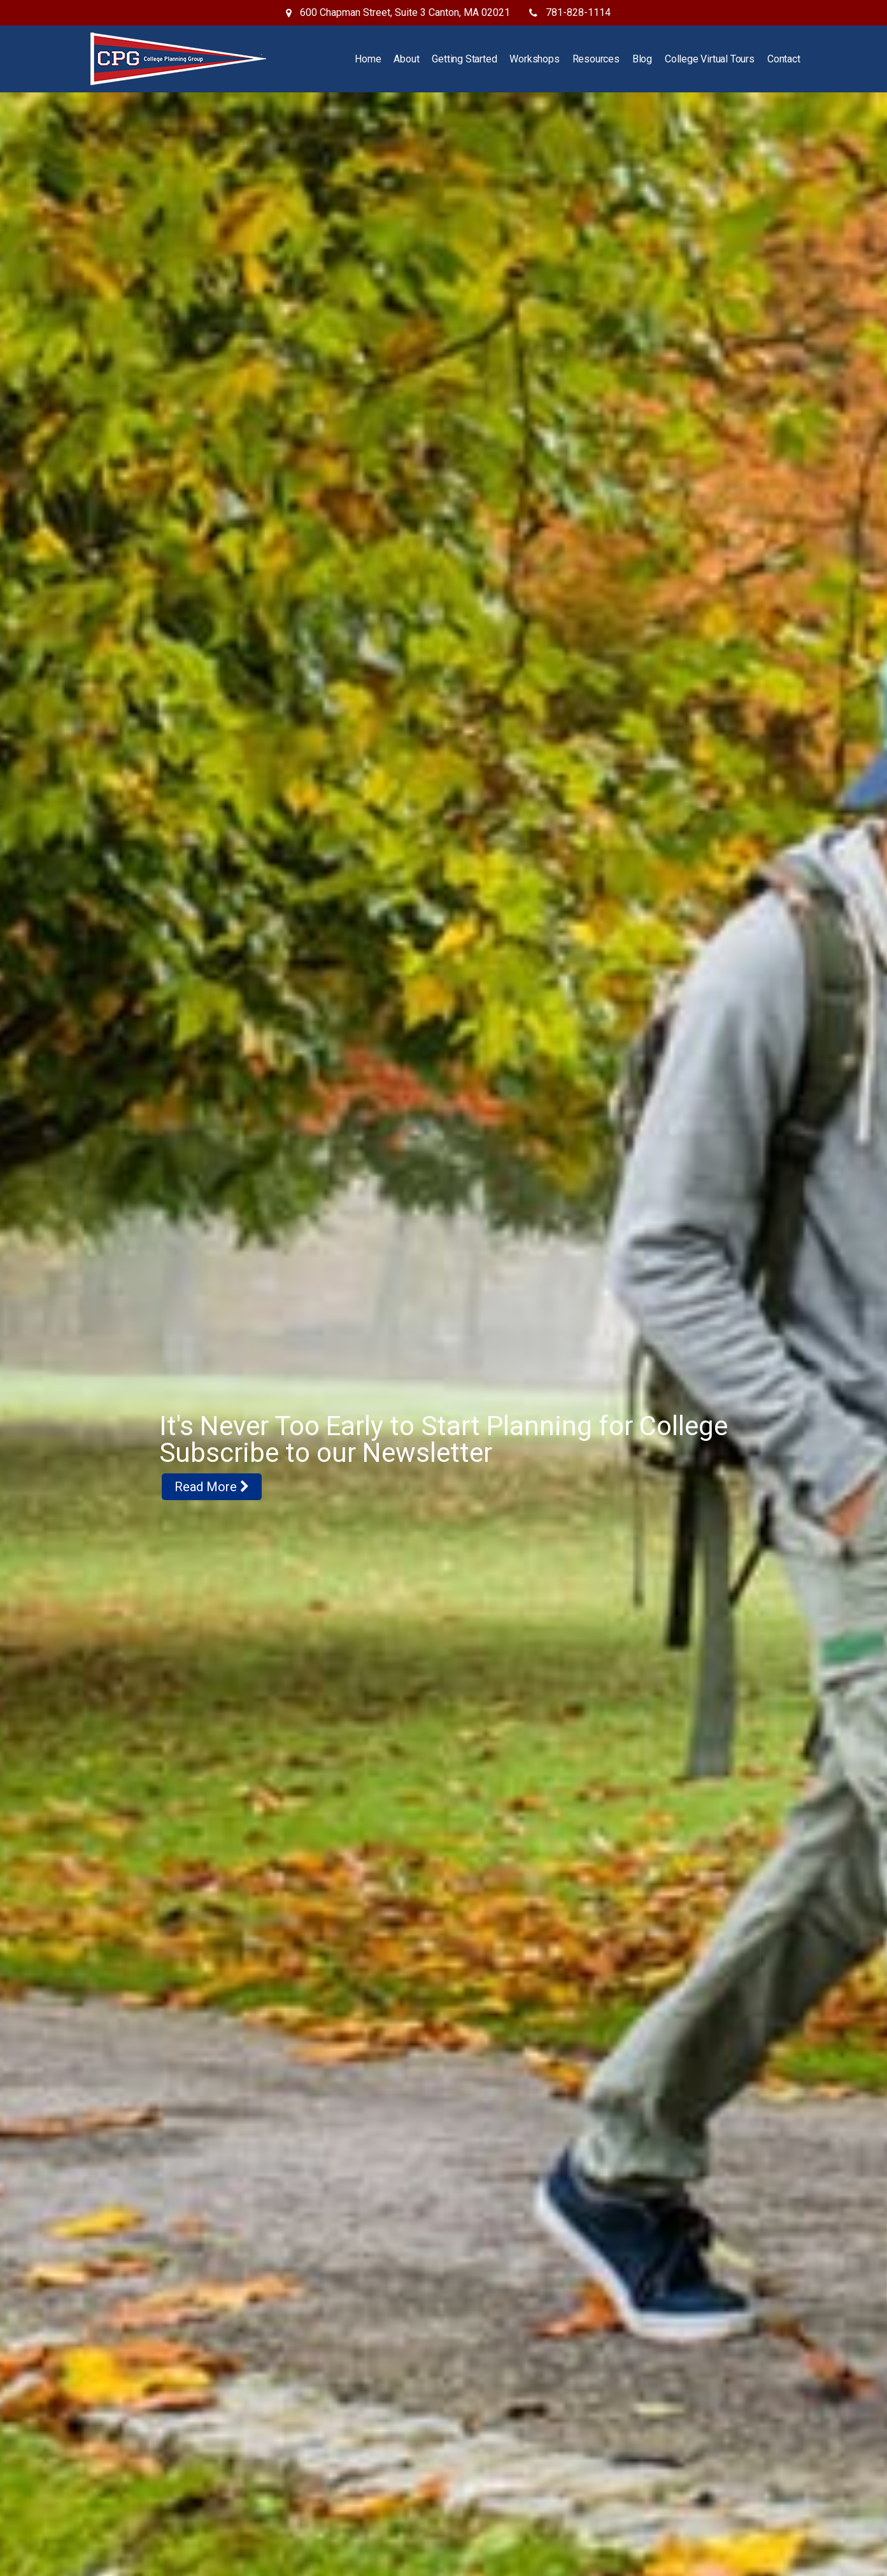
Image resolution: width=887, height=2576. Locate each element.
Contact (783, 59)
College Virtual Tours (710, 59)
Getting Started (464, 59)
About (406, 59)
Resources (596, 59)
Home (368, 59)
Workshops (534, 59)
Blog (642, 59)
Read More (211, 1508)
